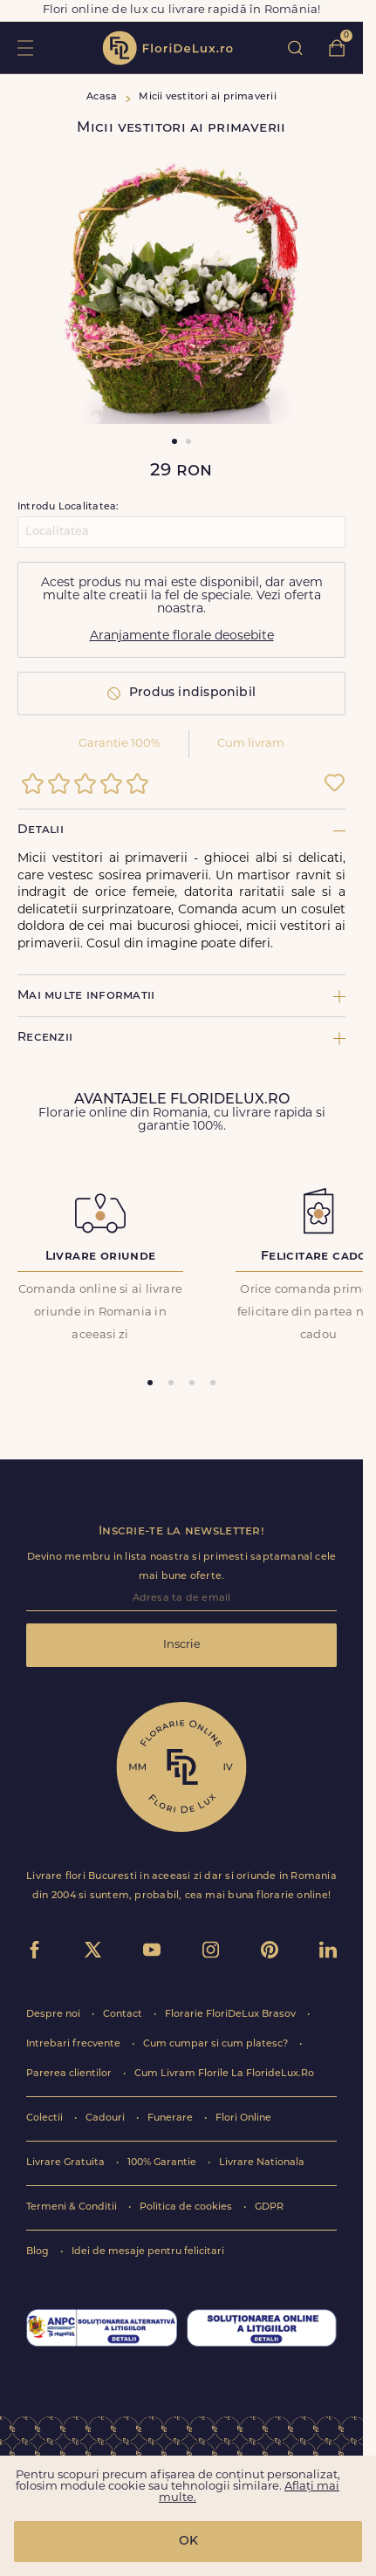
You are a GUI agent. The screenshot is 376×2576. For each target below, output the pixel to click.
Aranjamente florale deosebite (182, 636)
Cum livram (250, 743)
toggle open (24, 47)
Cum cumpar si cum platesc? (217, 2044)
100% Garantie (163, 2163)
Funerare (171, 2118)
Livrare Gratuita (66, 2163)
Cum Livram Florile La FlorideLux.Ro (224, 2074)
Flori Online (243, 2118)
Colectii (45, 2118)
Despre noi (54, 2014)
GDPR (269, 2207)
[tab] (150, 1383)
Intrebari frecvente (74, 2044)
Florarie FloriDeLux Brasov (231, 2014)
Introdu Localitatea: (68, 507)
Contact (124, 2014)
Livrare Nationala (261, 2163)
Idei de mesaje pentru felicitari (148, 2252)
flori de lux (167, 48)
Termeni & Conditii (73, 2207)
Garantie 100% (120, 743)
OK (188, 2541)
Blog (38, 2252)
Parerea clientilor (70, 2074)
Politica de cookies (187, 2207)
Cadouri (106, 2118)
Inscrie (182, 1644)
